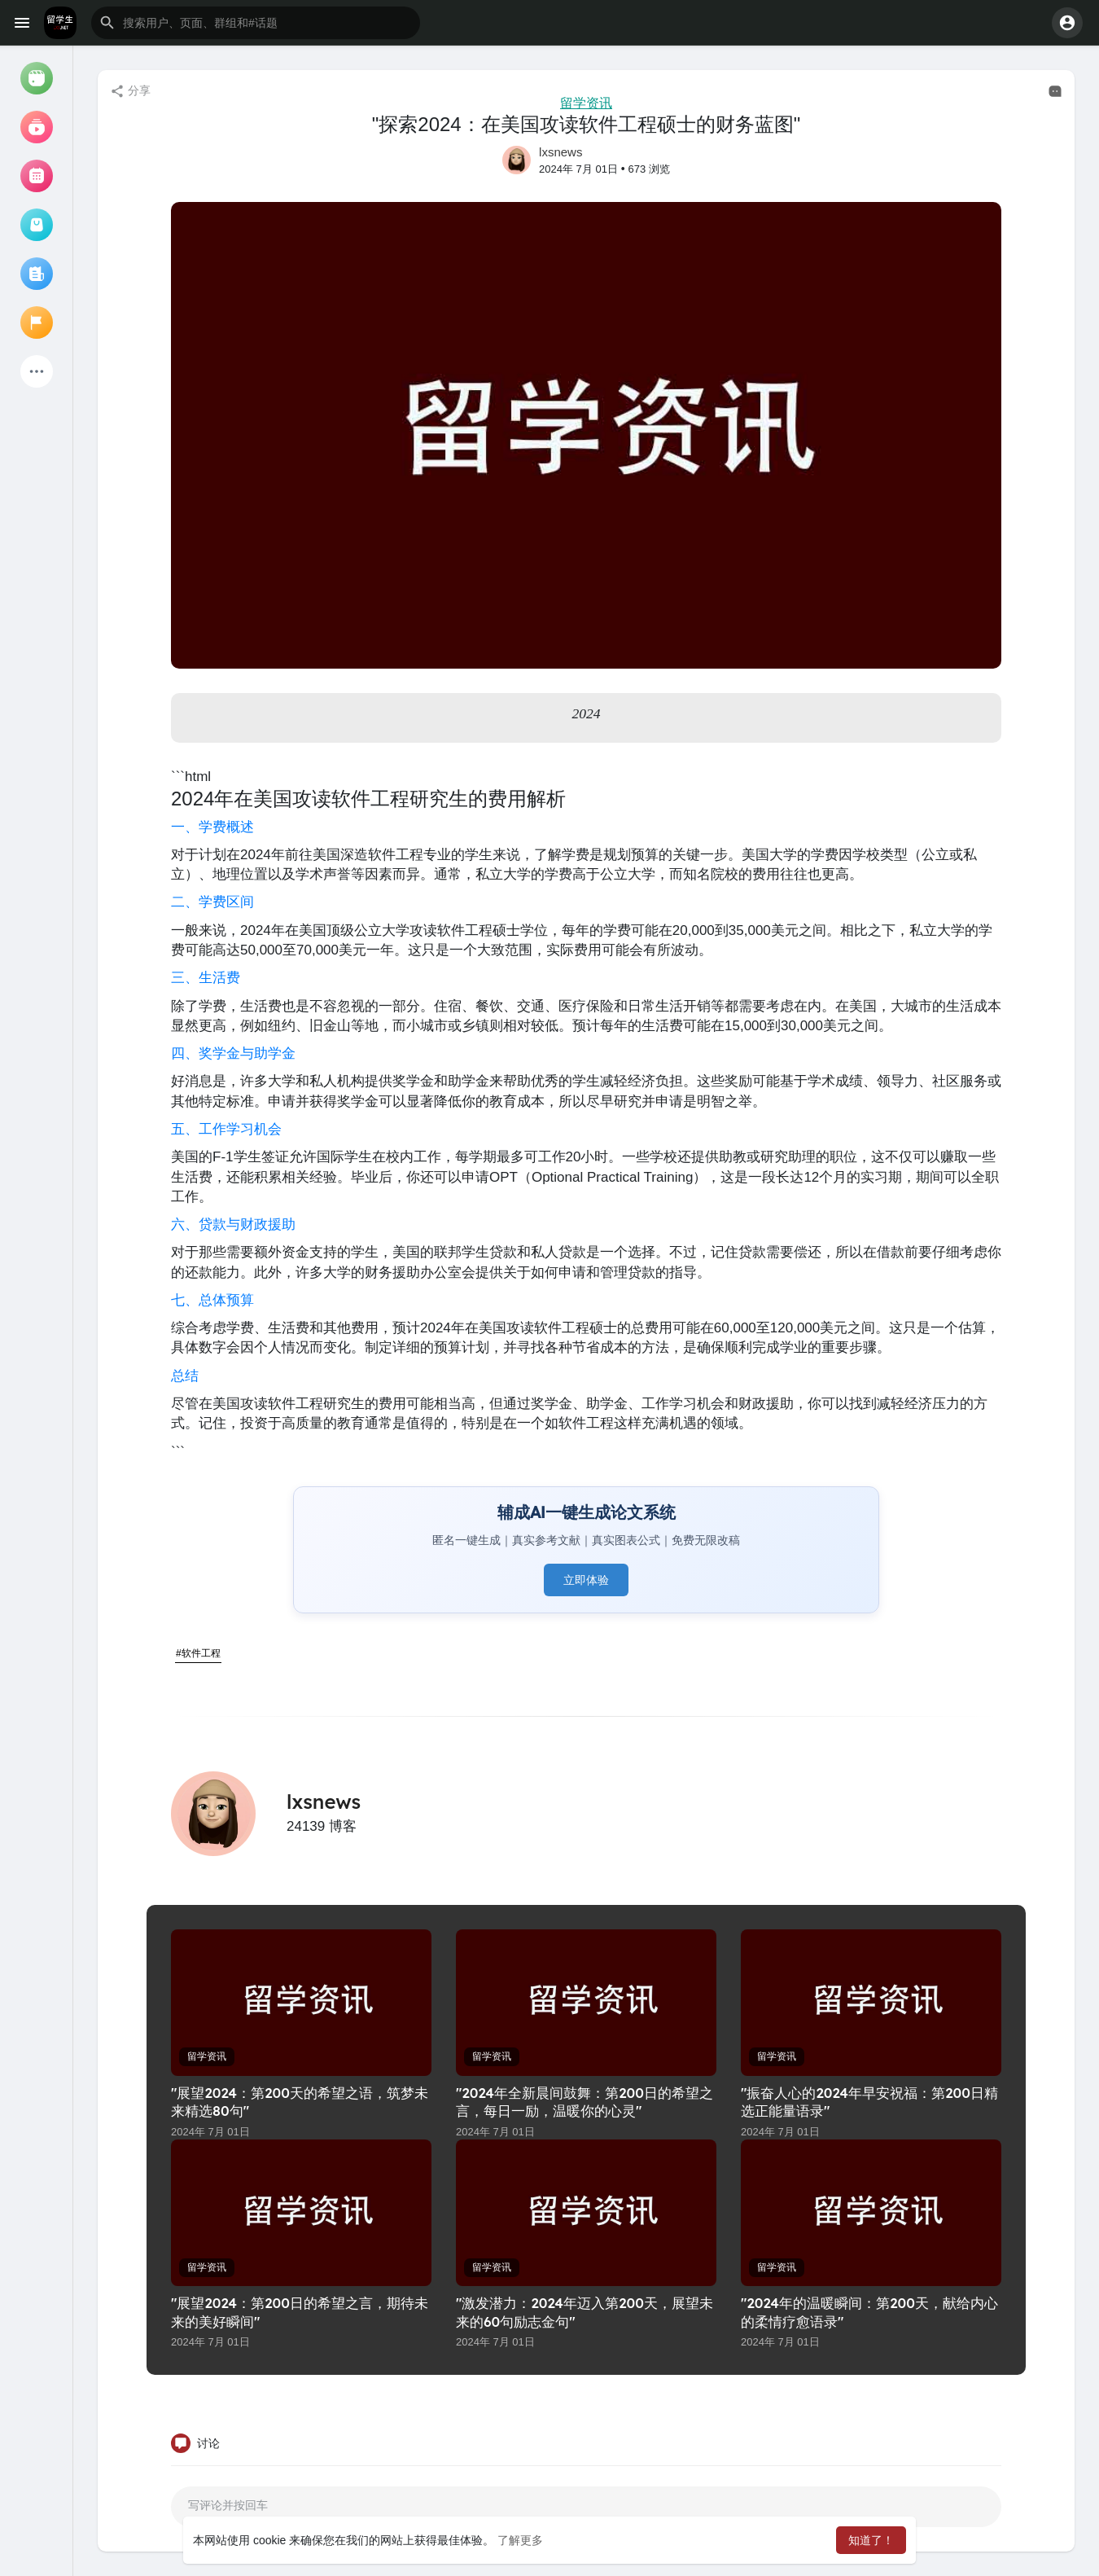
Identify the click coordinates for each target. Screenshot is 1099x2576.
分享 (130, 91)
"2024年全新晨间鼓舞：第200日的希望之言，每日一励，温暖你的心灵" (584, 2102)
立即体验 (586, 1579)
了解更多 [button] (520, 2540)
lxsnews (560, 152)
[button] (255, 23)
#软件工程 (198, 1653)
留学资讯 (586, 103)
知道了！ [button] (871, 2540)
